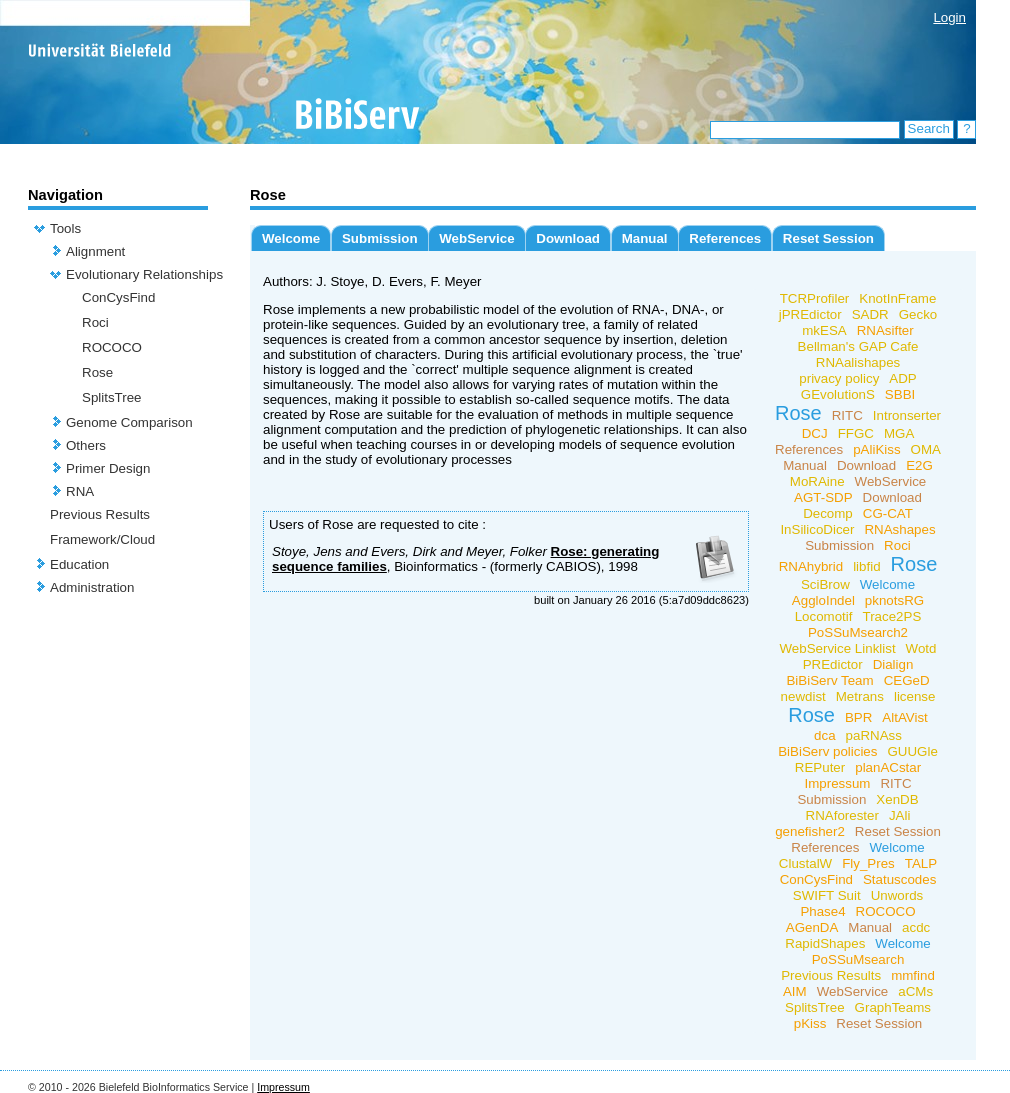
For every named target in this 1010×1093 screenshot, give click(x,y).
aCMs (915, 991)
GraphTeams (893, 1007)
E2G (919, 465)
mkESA (824, 330)
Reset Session (828, 238)
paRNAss (874, 735)
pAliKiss (876, 449)
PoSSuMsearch (858, 959)
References (725, 238)
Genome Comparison (129, 422)
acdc (916, 927)
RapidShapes (825, 943)
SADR (870, 314)
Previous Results (100, 514)
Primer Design (108, 468)
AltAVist (904, 717)
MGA (899, 433)
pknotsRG (894, 600)
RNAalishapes (858, 362)
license (915, 696)
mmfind (913, 975)
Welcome (291, 238)
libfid (866, 566)
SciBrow (825, 584)
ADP (902, 378)
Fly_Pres (868, 863)
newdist (803, 696)
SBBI (900, 394)
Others (86, 445)
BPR (858, 717)
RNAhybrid (811, 566)
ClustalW (805, 863)
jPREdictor (810, 314)
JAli (899, 815)
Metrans (860, 696)
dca (825, 735)
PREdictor (833, 664)
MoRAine (817, 481)
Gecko (918, 314)
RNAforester (842, 815)
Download (568, 238)
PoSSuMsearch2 (858, 632)
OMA (926, 449)
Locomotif (824, 616)
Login (949, 17)
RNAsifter (885, 330)
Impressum (837, 783)
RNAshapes (899, 529)
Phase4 (822, 911)
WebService (476, 238)
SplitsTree (112, 397)
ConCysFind (118, 297)
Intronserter (907, 415)
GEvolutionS (838, 394)
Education (79, 564)
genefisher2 (810, 831)
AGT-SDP (823, 497)
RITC (847, 415)
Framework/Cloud (102, 539)
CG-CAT (888, 513)
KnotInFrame (897, 298)
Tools (65, 228)
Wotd (921, 648)
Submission (380, 238)
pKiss (810, 1023)
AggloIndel (823, 600)
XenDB (897, 799)
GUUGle (912, 751)
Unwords (897, 895)
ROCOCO (112, 347)
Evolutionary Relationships (144, 274)
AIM (795, 991)
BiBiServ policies (827, 751)
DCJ (815, 433)
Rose (97, 372)
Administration (92, 587)
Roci (95, 322)
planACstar (888, 767)
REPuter (820, 767)
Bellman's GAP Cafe (858, 346)
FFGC (856, 433)
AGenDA (812, 927)
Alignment (95, 251)
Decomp (828, 513)
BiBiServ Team (829, 680)
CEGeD (907, 680)
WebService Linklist (838, 648)
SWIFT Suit (827, 895)
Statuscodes (899, 879)
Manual (645, 238)
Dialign (893, 664)
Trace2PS (892, 616)
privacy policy (839, 378)
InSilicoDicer (817, 529)
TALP (921, 863)
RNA (80, 491)
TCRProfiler (815, 298)
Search (929, 128)
